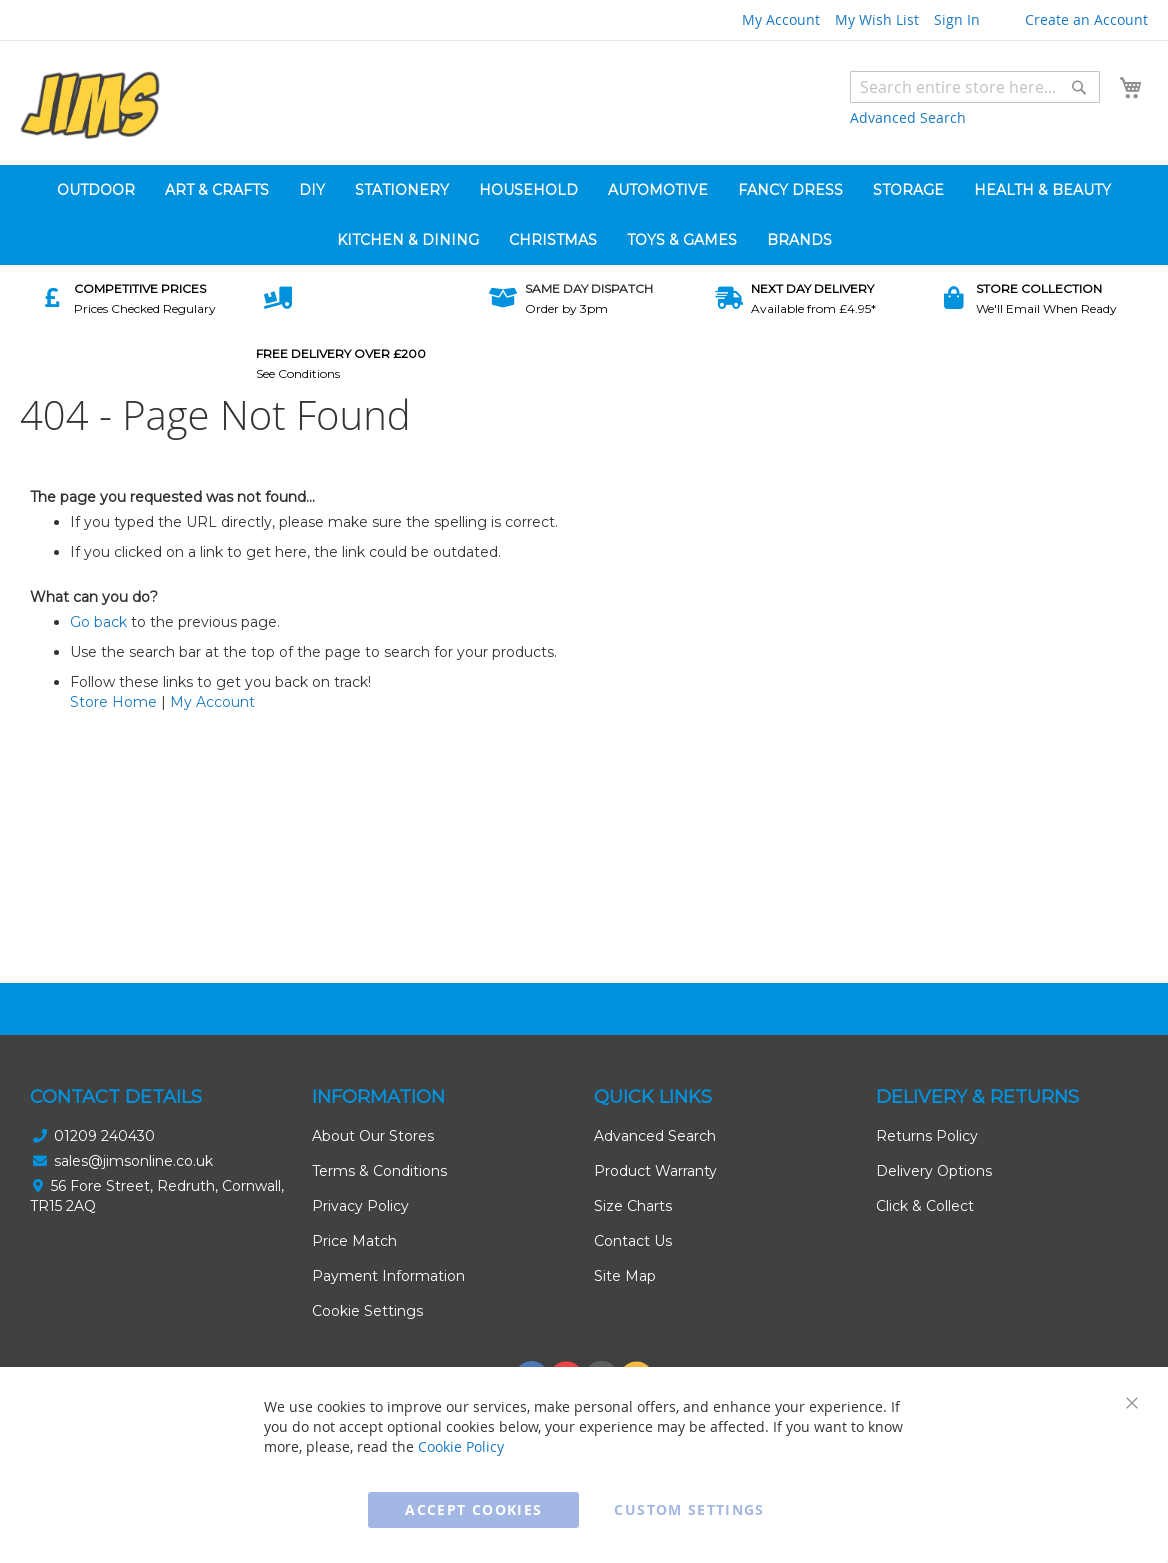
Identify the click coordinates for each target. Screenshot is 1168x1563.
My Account (781, 19)
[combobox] (975, 87)
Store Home (113, 702)
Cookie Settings (367, 1311)
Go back (98, 622)
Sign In (957, 19)
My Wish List (877, 19)
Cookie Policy (461, 1446)
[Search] (1079, 87)
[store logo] (90, 105)
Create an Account (1086, 19)
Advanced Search (908, 117)
